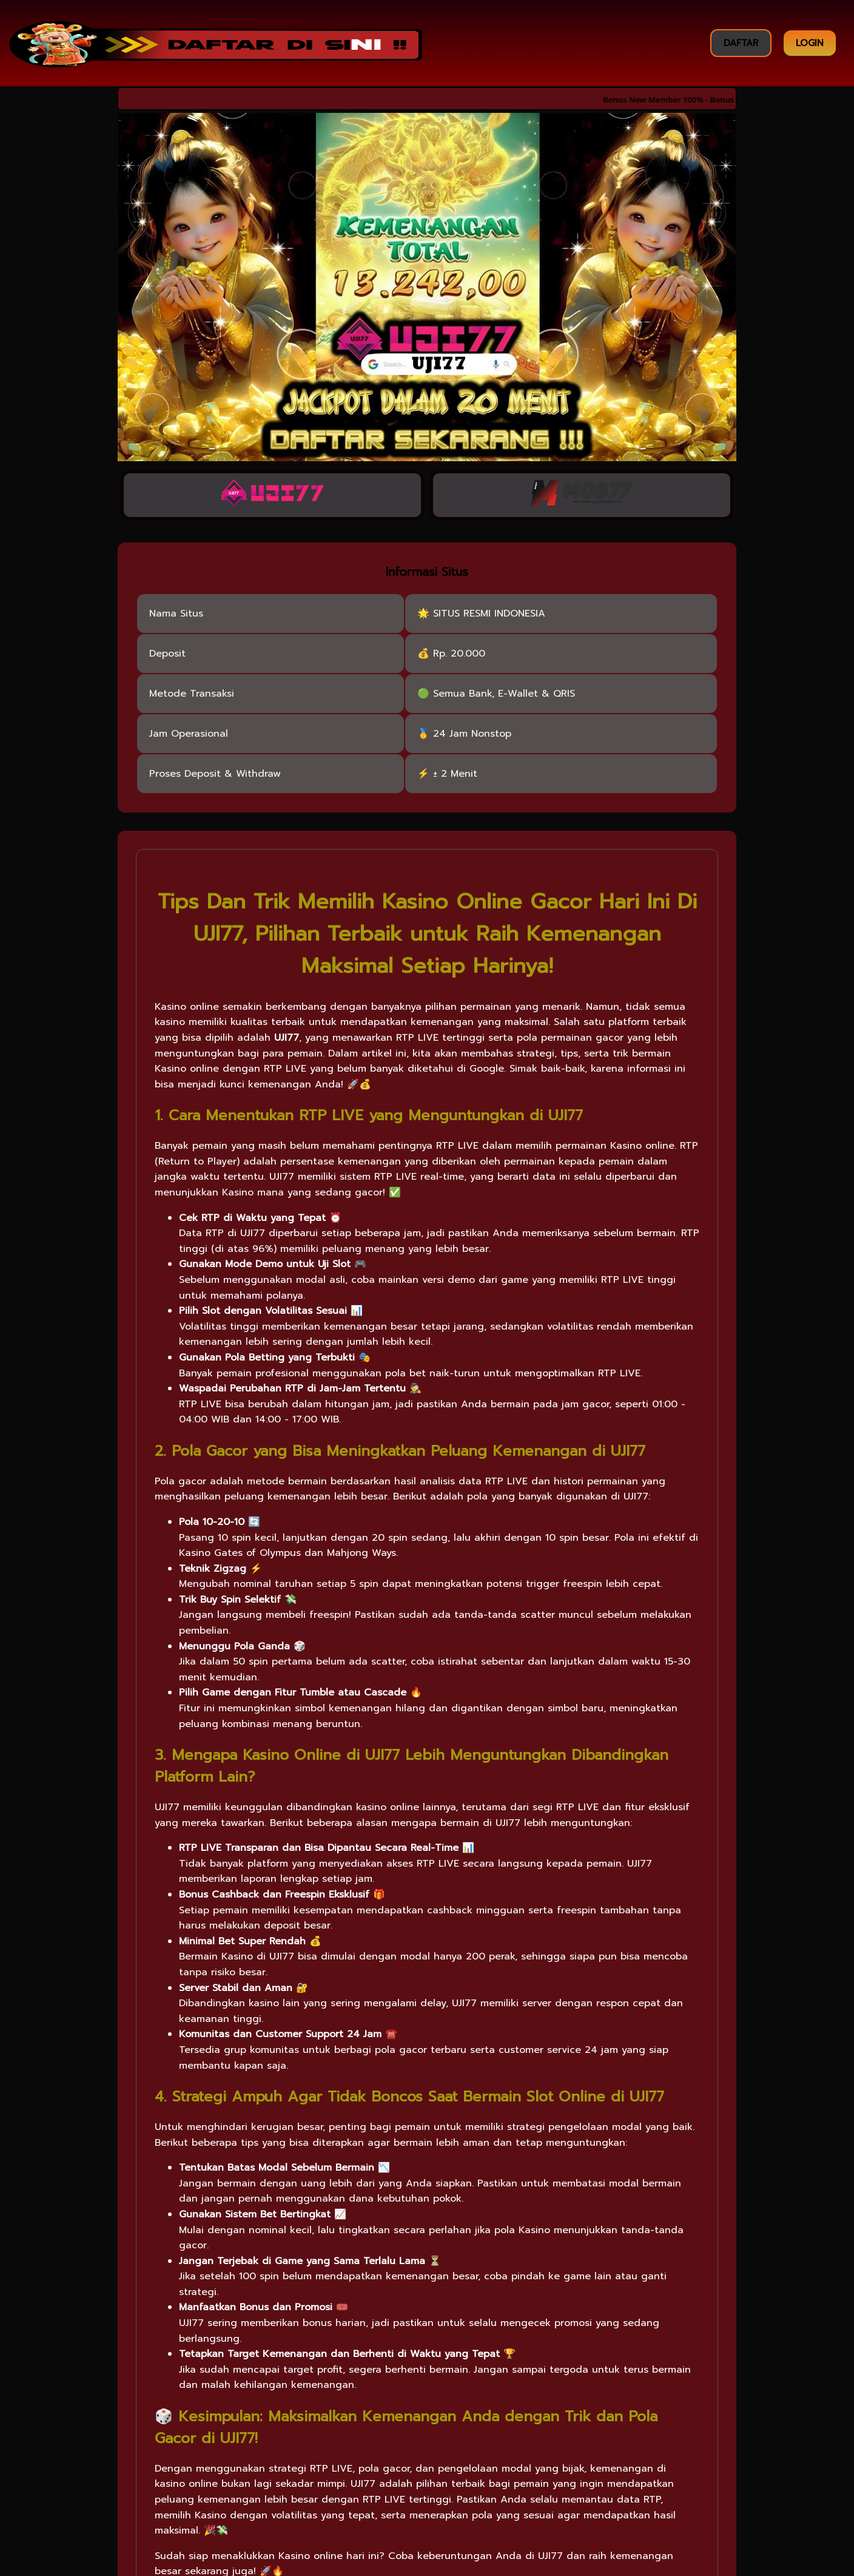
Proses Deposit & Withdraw (215, 775)
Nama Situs (176, 614)
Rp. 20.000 (459, 654)
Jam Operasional (188, 735)
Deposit (167, 654)
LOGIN (810, 43)
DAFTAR (741, 43)
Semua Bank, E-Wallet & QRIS (504, 695)
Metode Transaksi (191, 695)
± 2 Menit (455, 775)
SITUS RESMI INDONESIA (489, 614)
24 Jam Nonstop (472, 735)
